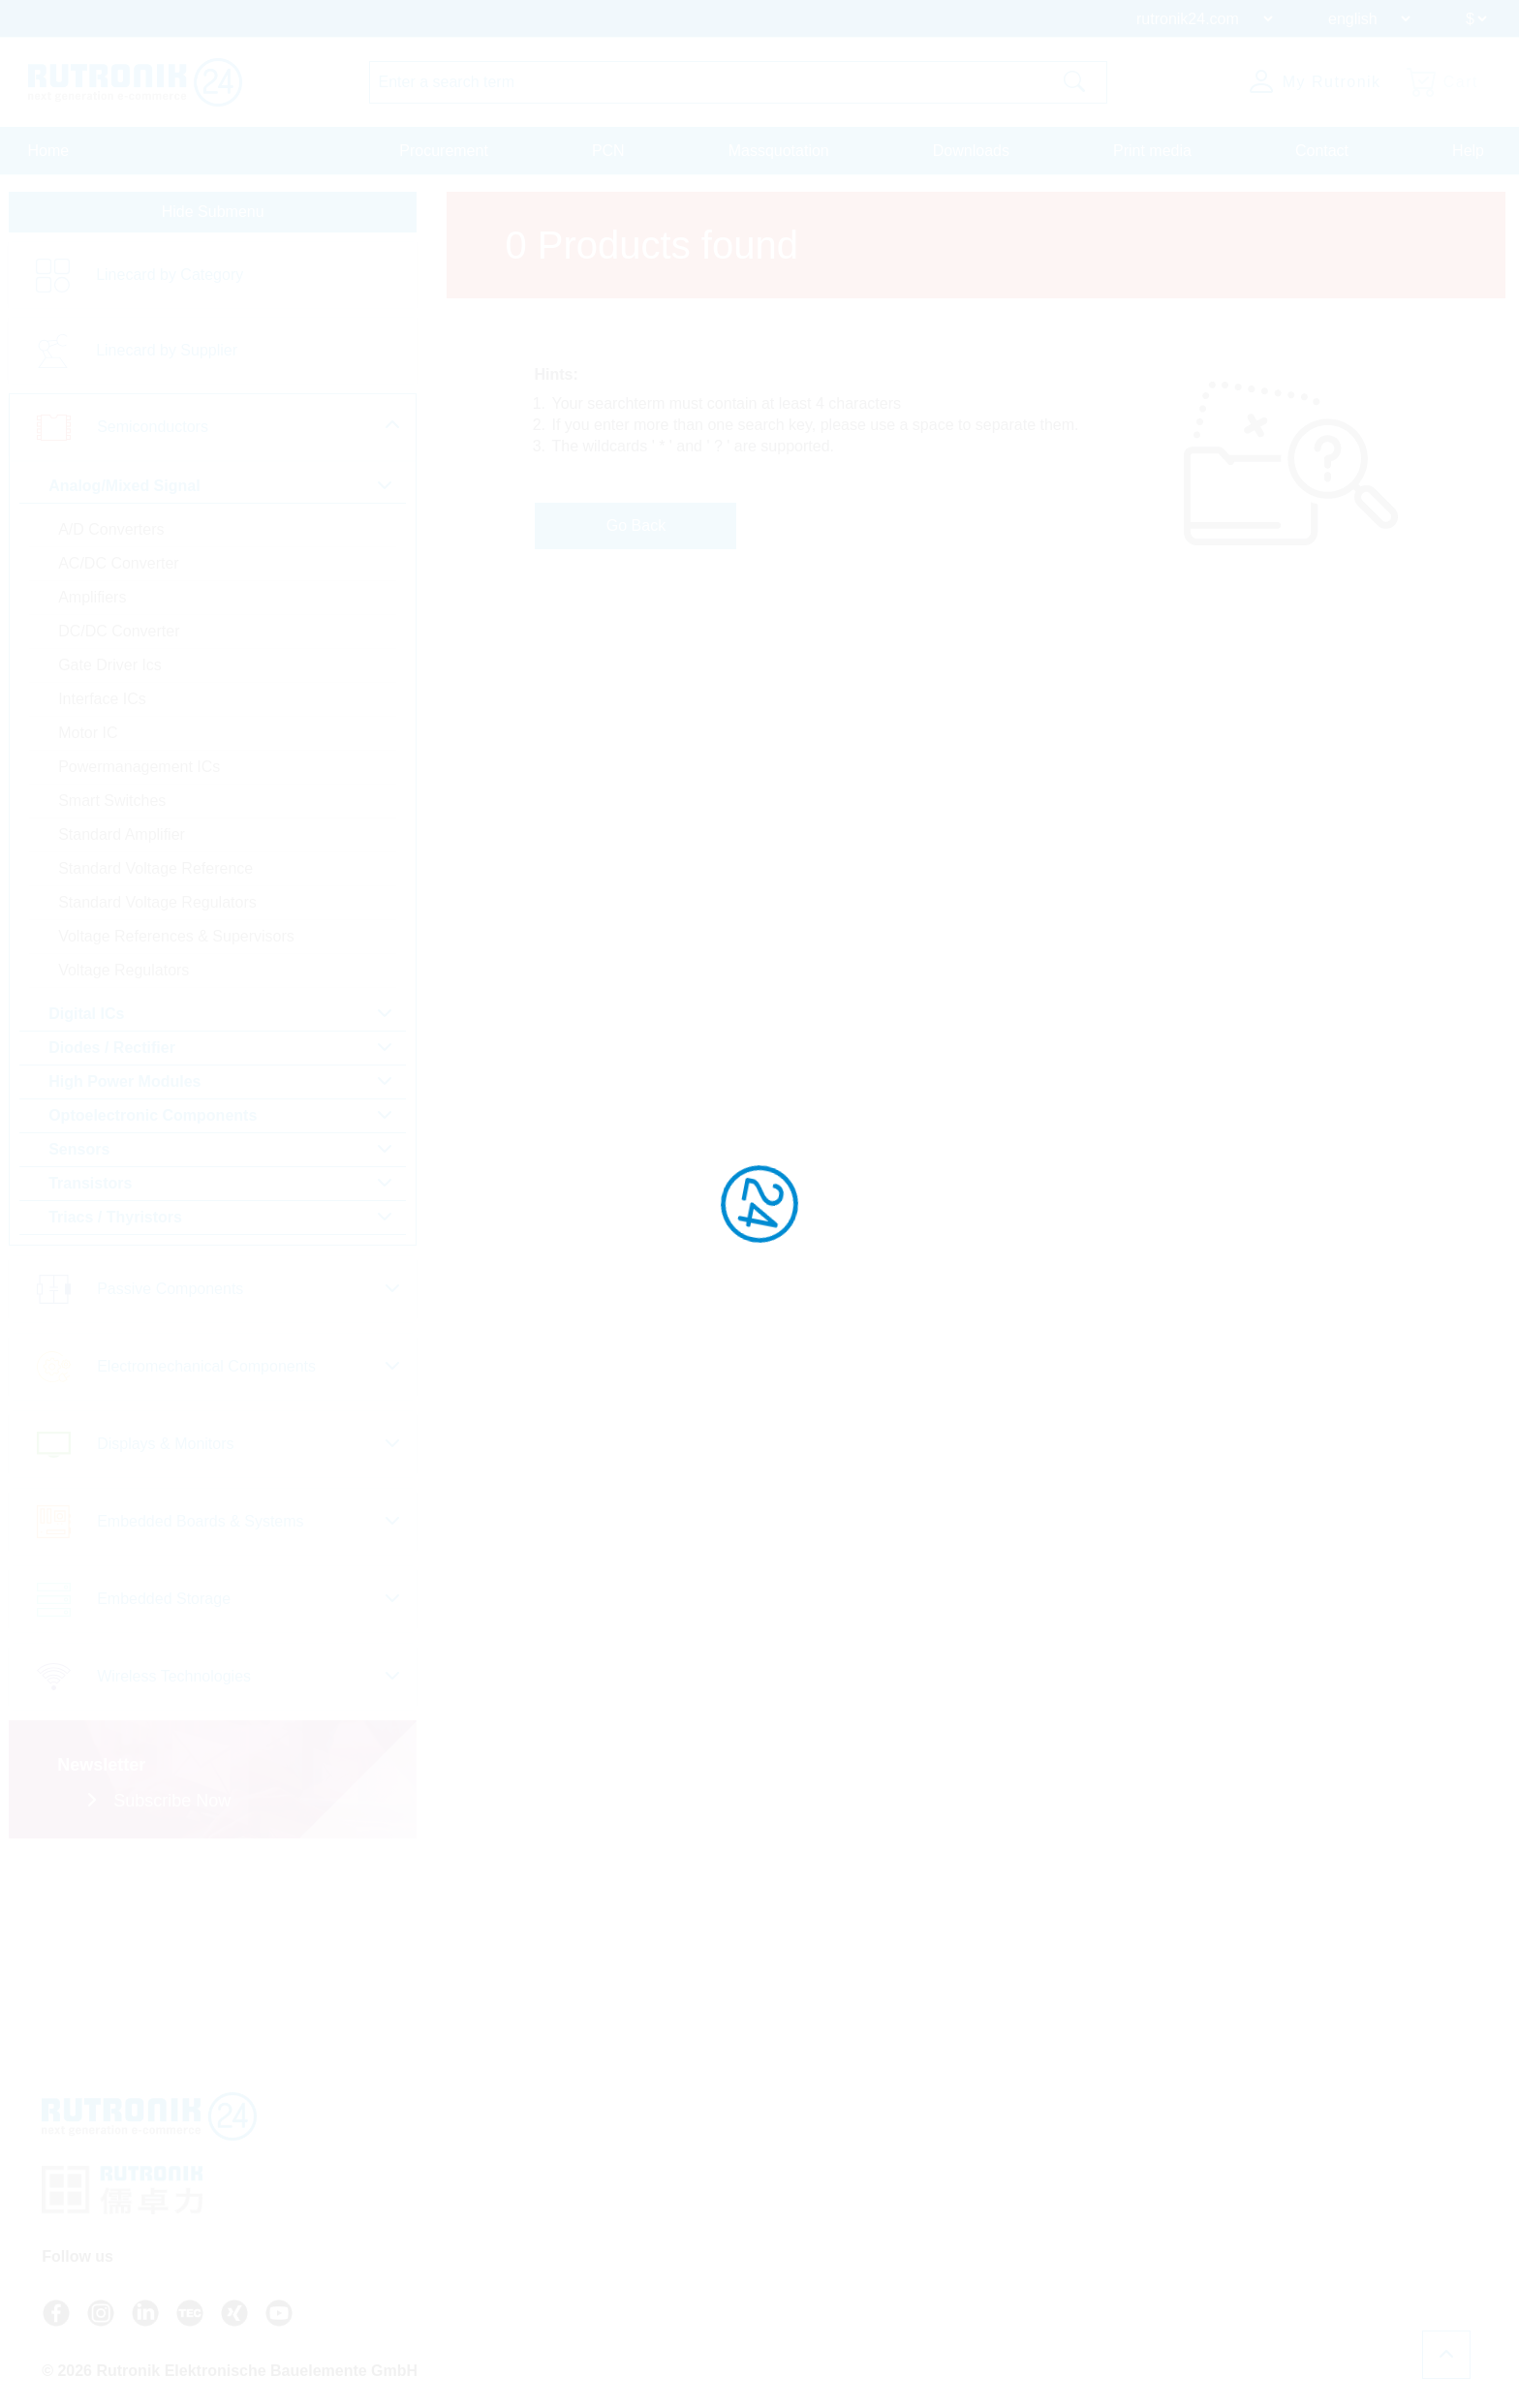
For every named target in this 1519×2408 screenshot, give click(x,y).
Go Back (651, 530)
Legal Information (1076, 2257)
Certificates (1058, 2239)
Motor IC (86, 739)
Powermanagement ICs (138, 773)
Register (859, 2311)
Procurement (443, 150)
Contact (1321, 150)
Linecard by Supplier (165, 357)
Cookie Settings (1071, 2292)
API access (858, 2222)
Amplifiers (91, 604)
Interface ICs (101, 705)
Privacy (1046, 2222)
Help (1468, 150)
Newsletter (856, 2257)
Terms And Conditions (1090, 2204)
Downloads (971, 150)
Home (49, 150)
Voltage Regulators (122, 977)
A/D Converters (110, 536)
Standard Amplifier (120, 841)
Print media (1152, 150)
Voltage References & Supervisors (175, 943)
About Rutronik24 (876, 2274)
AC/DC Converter (117, 570)
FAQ (838, 2204)
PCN (608, 150)
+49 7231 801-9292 (684, 2230)
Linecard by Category (168, 281)
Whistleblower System (1091, 2274)
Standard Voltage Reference (154, 875)
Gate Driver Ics (109, 672)
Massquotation (778, 150)
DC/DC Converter (117, 638)
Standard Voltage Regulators (156, 909)
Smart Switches (111, 807)
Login (850, 2292)
